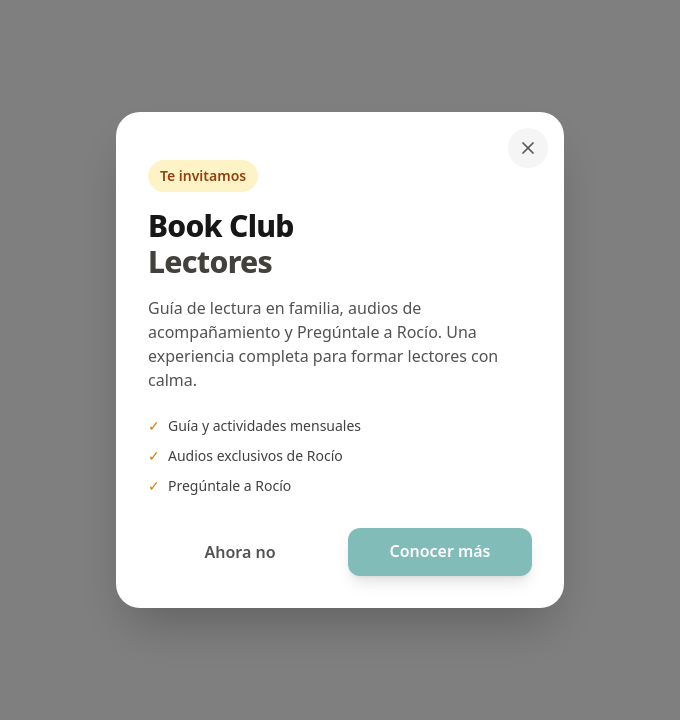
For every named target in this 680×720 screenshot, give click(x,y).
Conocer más (439, 552)
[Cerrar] (528, 148)
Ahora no (239, 552)
